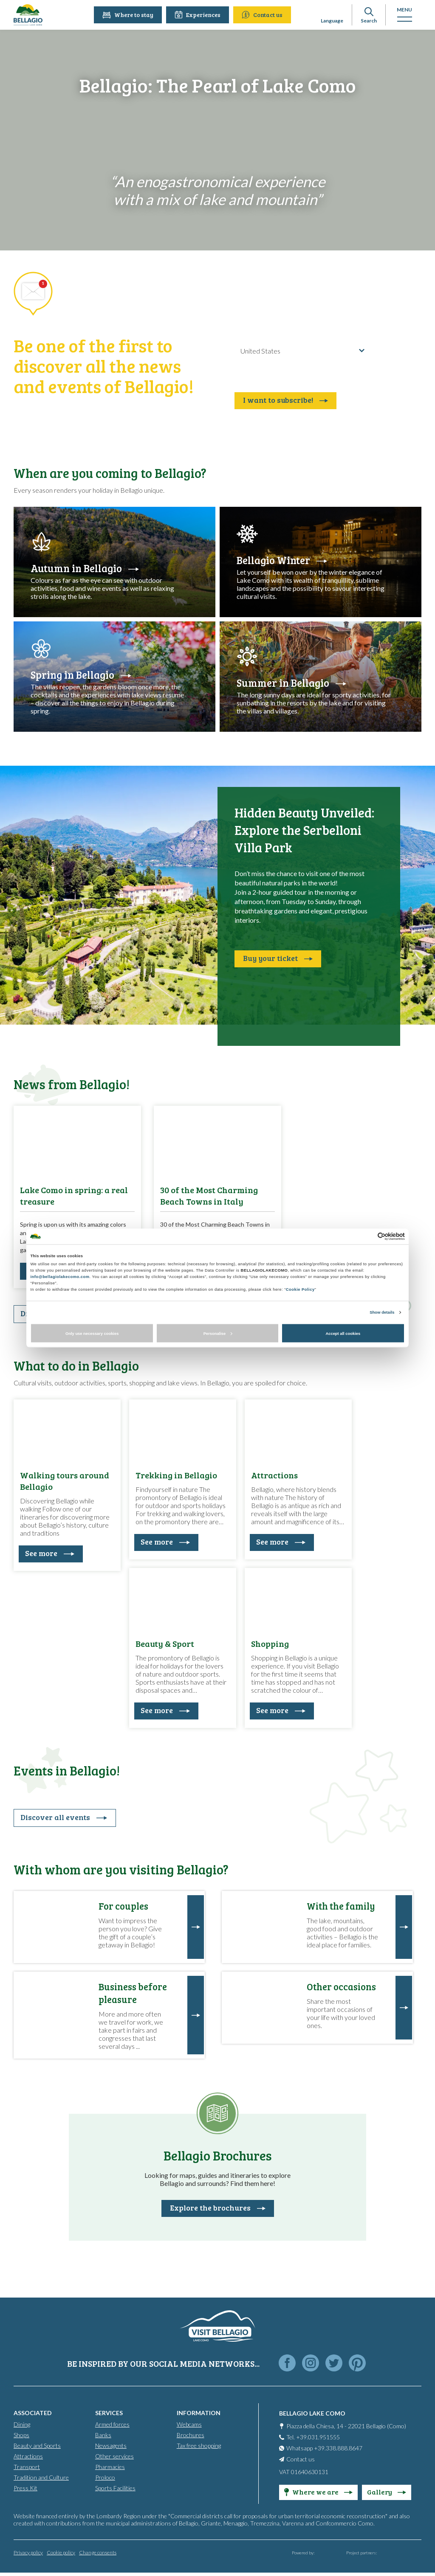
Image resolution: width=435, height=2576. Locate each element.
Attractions (28, 2455)
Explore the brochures (218, 2207)
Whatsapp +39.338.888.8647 (324, 2447)
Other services (114, 2455)
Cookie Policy (300, 1289)
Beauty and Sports (37, 2445)
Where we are (318, 2491)
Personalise (217, 1333)
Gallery (386, 2491)
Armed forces (112, 2423)
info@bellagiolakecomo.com (59, 1277)
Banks (103, 2434)
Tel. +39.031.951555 (313, 2436)
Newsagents (111, 2445)
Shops (21, 2434)
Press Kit (25, 2487)
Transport (27, 2466)
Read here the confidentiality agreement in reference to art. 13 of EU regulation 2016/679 (302, 373)
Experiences (199, 15)
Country (243, 337)
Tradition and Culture (41, 2476)
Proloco (105, 2476)
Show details (382, 1312)
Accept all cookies (342, 1333)
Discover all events (63, 1817)
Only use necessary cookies (92, 1333)
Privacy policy (28, 2552)
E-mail (241, 306)
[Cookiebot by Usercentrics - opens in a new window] (367, 1236)
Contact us (263, 15)
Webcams (189, 2423)
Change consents (97, 2552)
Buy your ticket (278, 958)
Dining (22, 2423)
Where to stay (129, 15)
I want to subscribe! (285, 400)
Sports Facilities (115, 2487)
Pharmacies (110, 2466)
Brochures (190, 2434)
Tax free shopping (199, 2445)
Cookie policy (61, 2552)
